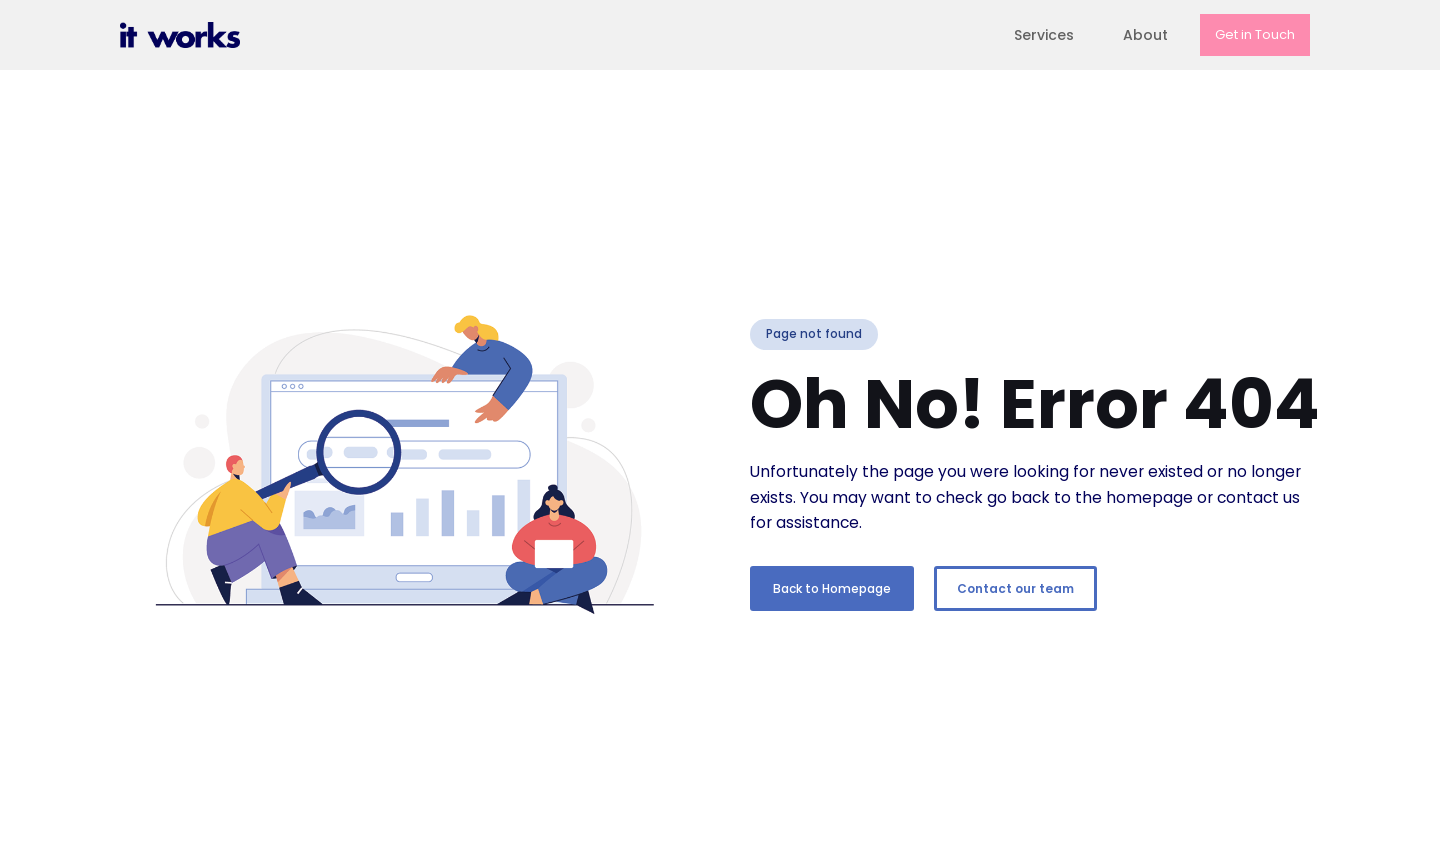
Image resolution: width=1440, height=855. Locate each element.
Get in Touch (1255, 34)
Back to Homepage (832, 588)
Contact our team (1015, 588)
